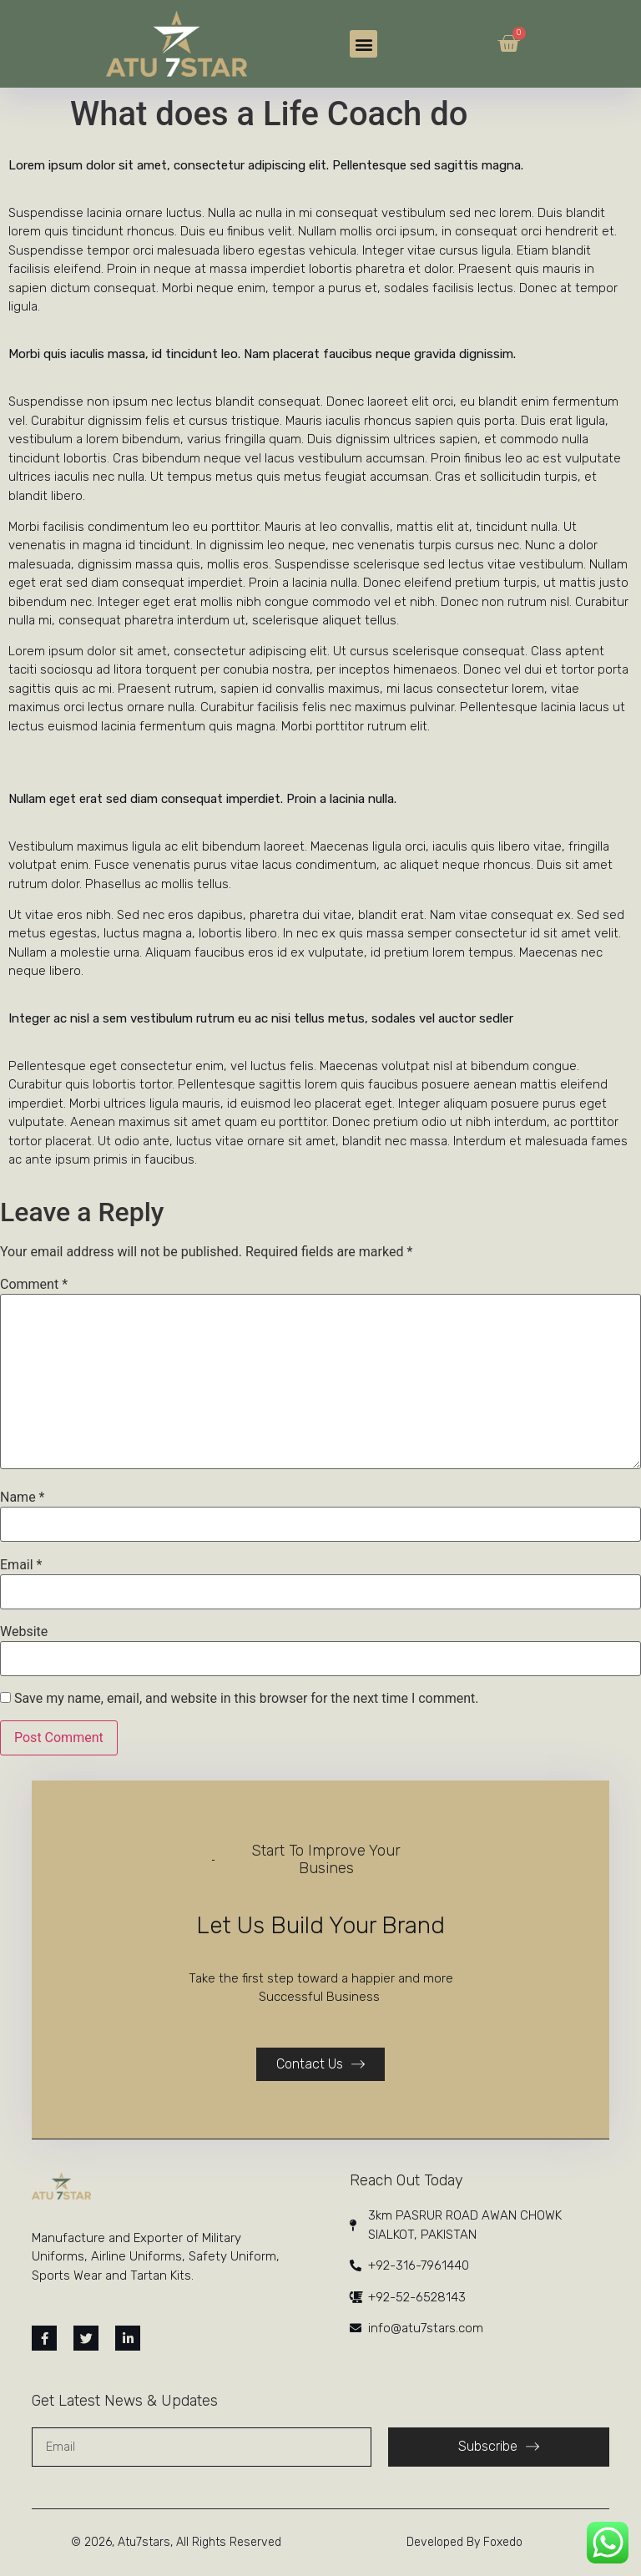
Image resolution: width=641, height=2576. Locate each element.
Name (22, 1497)
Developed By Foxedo (464, 2542)
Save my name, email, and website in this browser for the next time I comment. (246, 1698)
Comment (34, 1284)
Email (21, 1565)
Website (24, 1632)
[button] (363, 44)
